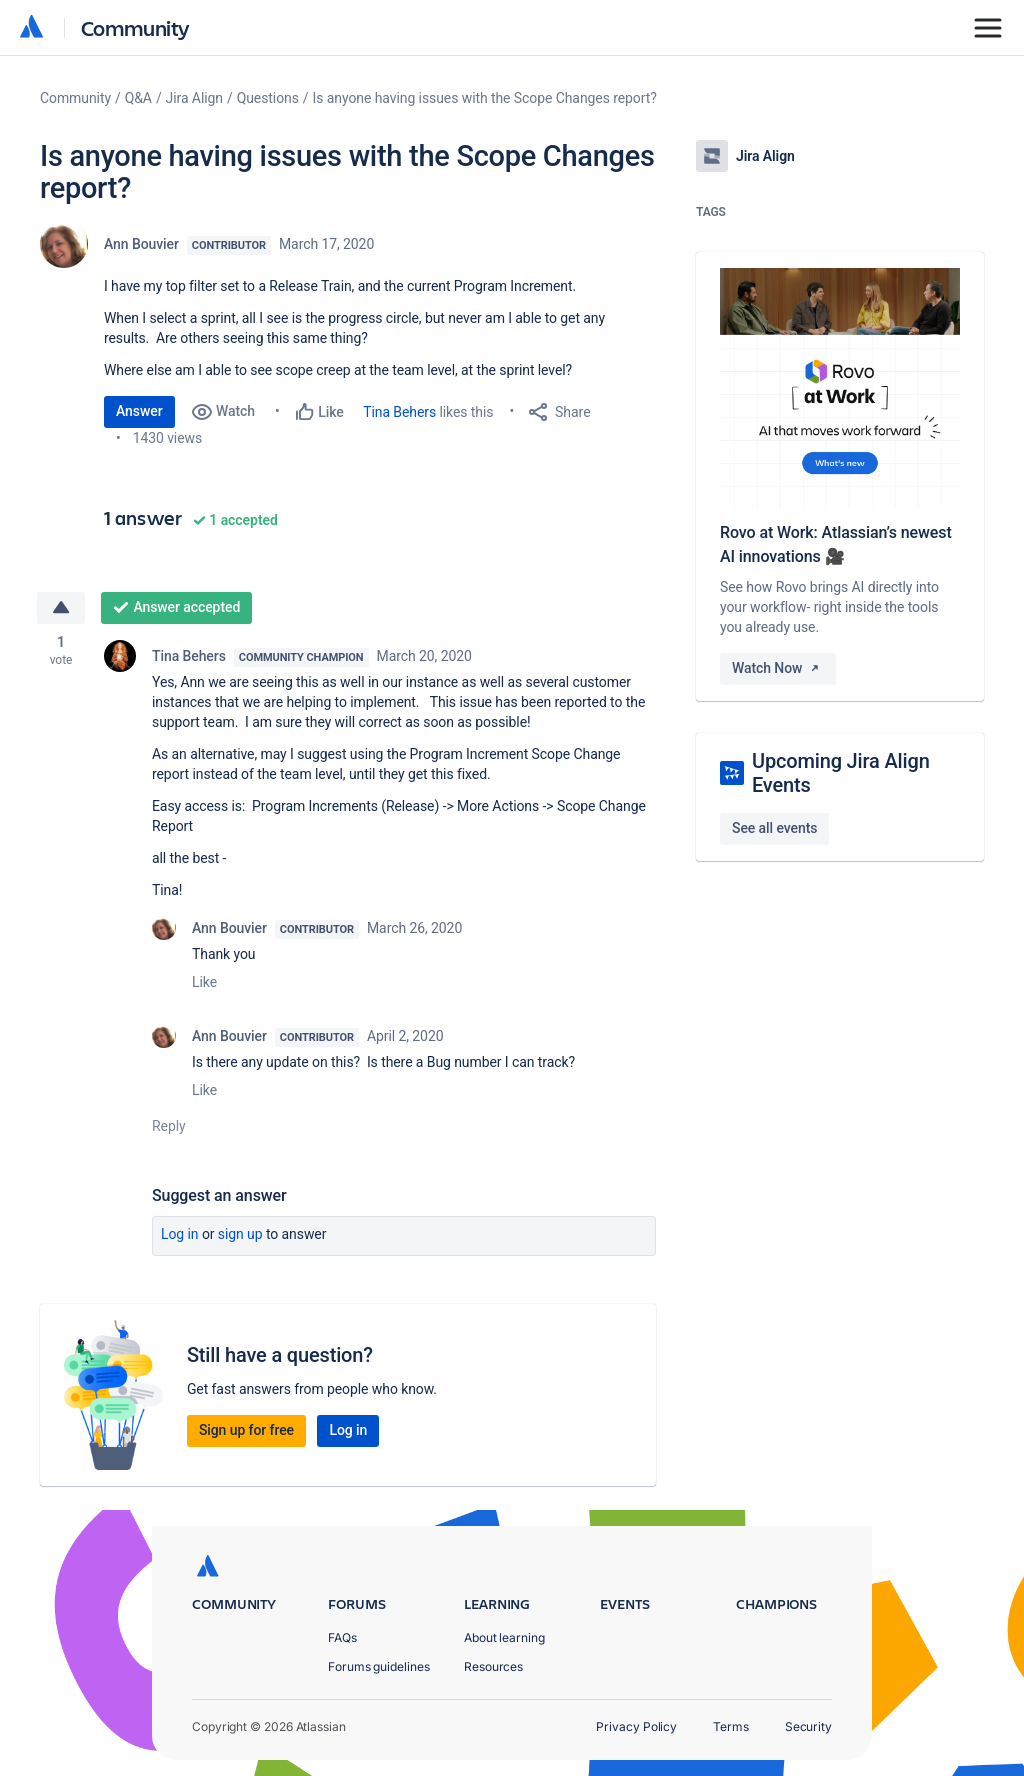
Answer (139, 411)
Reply (169, 1126)
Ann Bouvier (141, 244)
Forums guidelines (379, 1666)
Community (135, 27)
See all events (774, 828)
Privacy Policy (636, 1726)
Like (204, 982)
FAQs (342, 1637)
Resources (493, 1666)
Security (808, 1726)
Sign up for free (246, 1430)
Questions (268, 98)
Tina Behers (399, 412)
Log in (180, 1234)
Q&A (138, 98)
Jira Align (194, 98)
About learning (504, 1637)
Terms (731, 1726)
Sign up (240, 1234)
